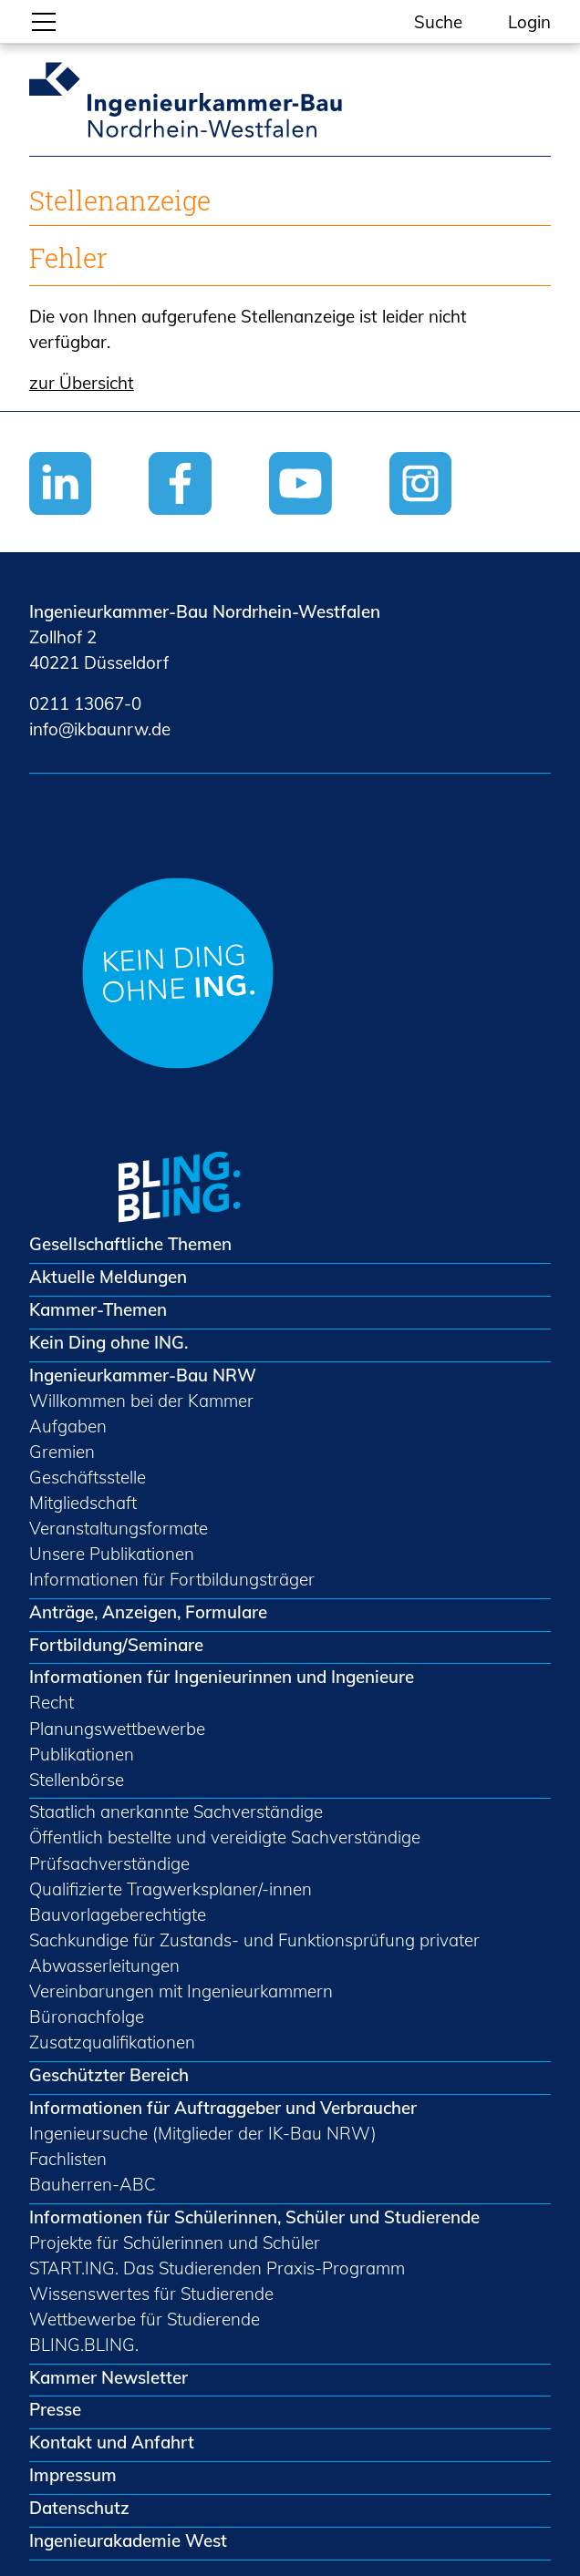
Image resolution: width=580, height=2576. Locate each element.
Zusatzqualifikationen (112, 2042)
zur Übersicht (81, 383)
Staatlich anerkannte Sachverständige (176, 1811)
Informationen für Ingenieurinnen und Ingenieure (221, 1677)
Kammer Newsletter (108, 2377)
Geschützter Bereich (109, 2075)
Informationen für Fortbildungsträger (172, 1579)
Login (529, 22)
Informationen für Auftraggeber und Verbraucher (223, 2108)
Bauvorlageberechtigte (117, 1914)
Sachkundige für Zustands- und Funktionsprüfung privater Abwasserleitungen (254, 1952)
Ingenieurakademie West (128, 2540)
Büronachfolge (86, 2016)
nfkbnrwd (100, 729)
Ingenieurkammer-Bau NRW (142, 1375)
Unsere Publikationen (111, 1554)
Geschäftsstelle (87, 1477)
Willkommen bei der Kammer (141, 1400)
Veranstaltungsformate (118, 1528)
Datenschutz (79, 2508)
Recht (51, 1702)
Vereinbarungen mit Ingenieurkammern (181, 1991)
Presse (55, 2409)
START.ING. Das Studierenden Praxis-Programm (217, 2268)
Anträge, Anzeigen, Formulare (148, 1612)
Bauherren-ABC (92, 2184)
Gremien (62, 1451)
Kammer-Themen (98, 1309)
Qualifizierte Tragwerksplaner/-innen (170, 1889)
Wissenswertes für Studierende (151, 2293)
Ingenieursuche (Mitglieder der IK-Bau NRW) (203, 2133)
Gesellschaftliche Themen (130, 1244)
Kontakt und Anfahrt (111, 2442)
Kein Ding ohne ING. (108, 1342)
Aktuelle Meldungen (108, 1277)
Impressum (73, 2475)
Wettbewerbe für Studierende (144, 2319)
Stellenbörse (76, 1780)
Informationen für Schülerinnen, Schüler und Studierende (254, 2217)
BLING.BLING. (84, 2344)
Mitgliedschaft (83, 1503)
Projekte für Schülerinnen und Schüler (174, 2242)
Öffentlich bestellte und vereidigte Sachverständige (224, 1837)
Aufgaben (68, 1426)
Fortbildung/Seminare (116, 1645)
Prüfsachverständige (109, 1863)
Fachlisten (68, 2159)
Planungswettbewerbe (117, 1729)
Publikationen (81, 1754)
